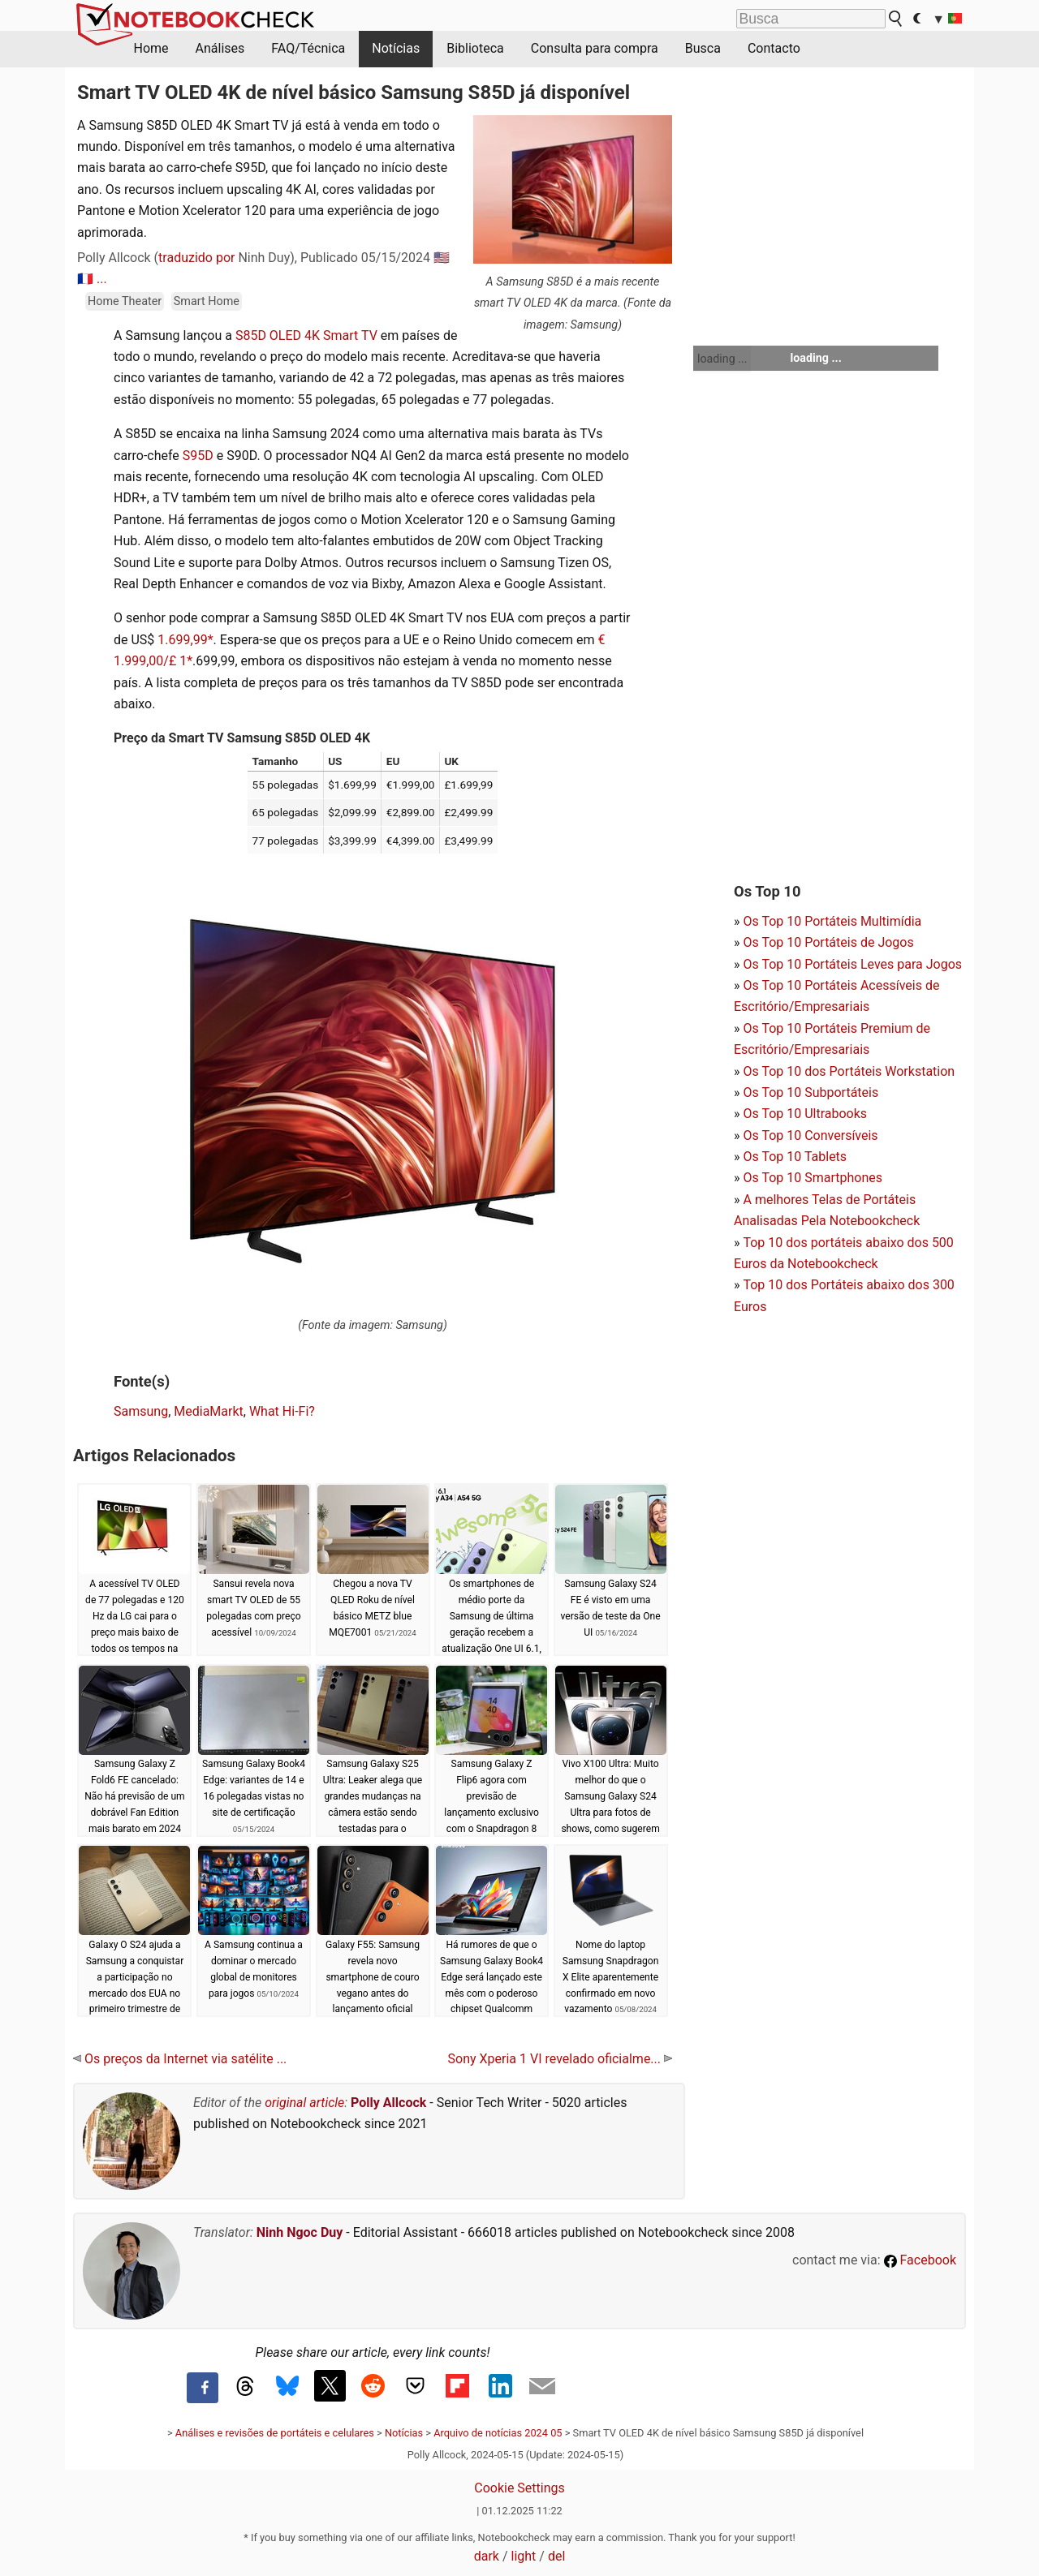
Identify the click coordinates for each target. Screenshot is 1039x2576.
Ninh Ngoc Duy (300, 2232)
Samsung (141, 1411)
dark (486, 2556)
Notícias (396, 48)
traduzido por (196, 257)
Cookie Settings (519, 2488)
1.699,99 (182, 639)
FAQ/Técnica (308, 48)
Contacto (774, 48)
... (102, 278)
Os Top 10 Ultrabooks (805, 1113)
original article (304, 2102)
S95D (198, 455)
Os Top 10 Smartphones (812, 1177)
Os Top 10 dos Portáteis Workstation (849, 1071)
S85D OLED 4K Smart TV (306, 335)
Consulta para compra (594, 48)
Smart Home (206, 301)
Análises (220, 48)
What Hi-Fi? (282, 1411)
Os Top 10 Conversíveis (810, 1135)
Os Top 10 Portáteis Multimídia (832, 921)
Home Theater (125, 301)
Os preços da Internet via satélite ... (180, 2058)
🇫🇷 (85, 278)
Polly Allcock (388, 2102)
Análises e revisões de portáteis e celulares (274, 2433)
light (524, 2556)
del (556, 2556)
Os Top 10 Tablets (795, 1156)
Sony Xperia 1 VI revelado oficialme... (560, 2058)
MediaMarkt (209, 1411)
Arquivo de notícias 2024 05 (497, 2433)
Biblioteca (475, 48)
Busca (703, 48)
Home (151, 48)
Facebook (920, 2260)
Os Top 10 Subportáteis (810, 1092)
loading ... (722, 358)
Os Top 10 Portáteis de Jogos (828, 942)
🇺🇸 (441, 257)
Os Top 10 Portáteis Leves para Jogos (852, 964)
